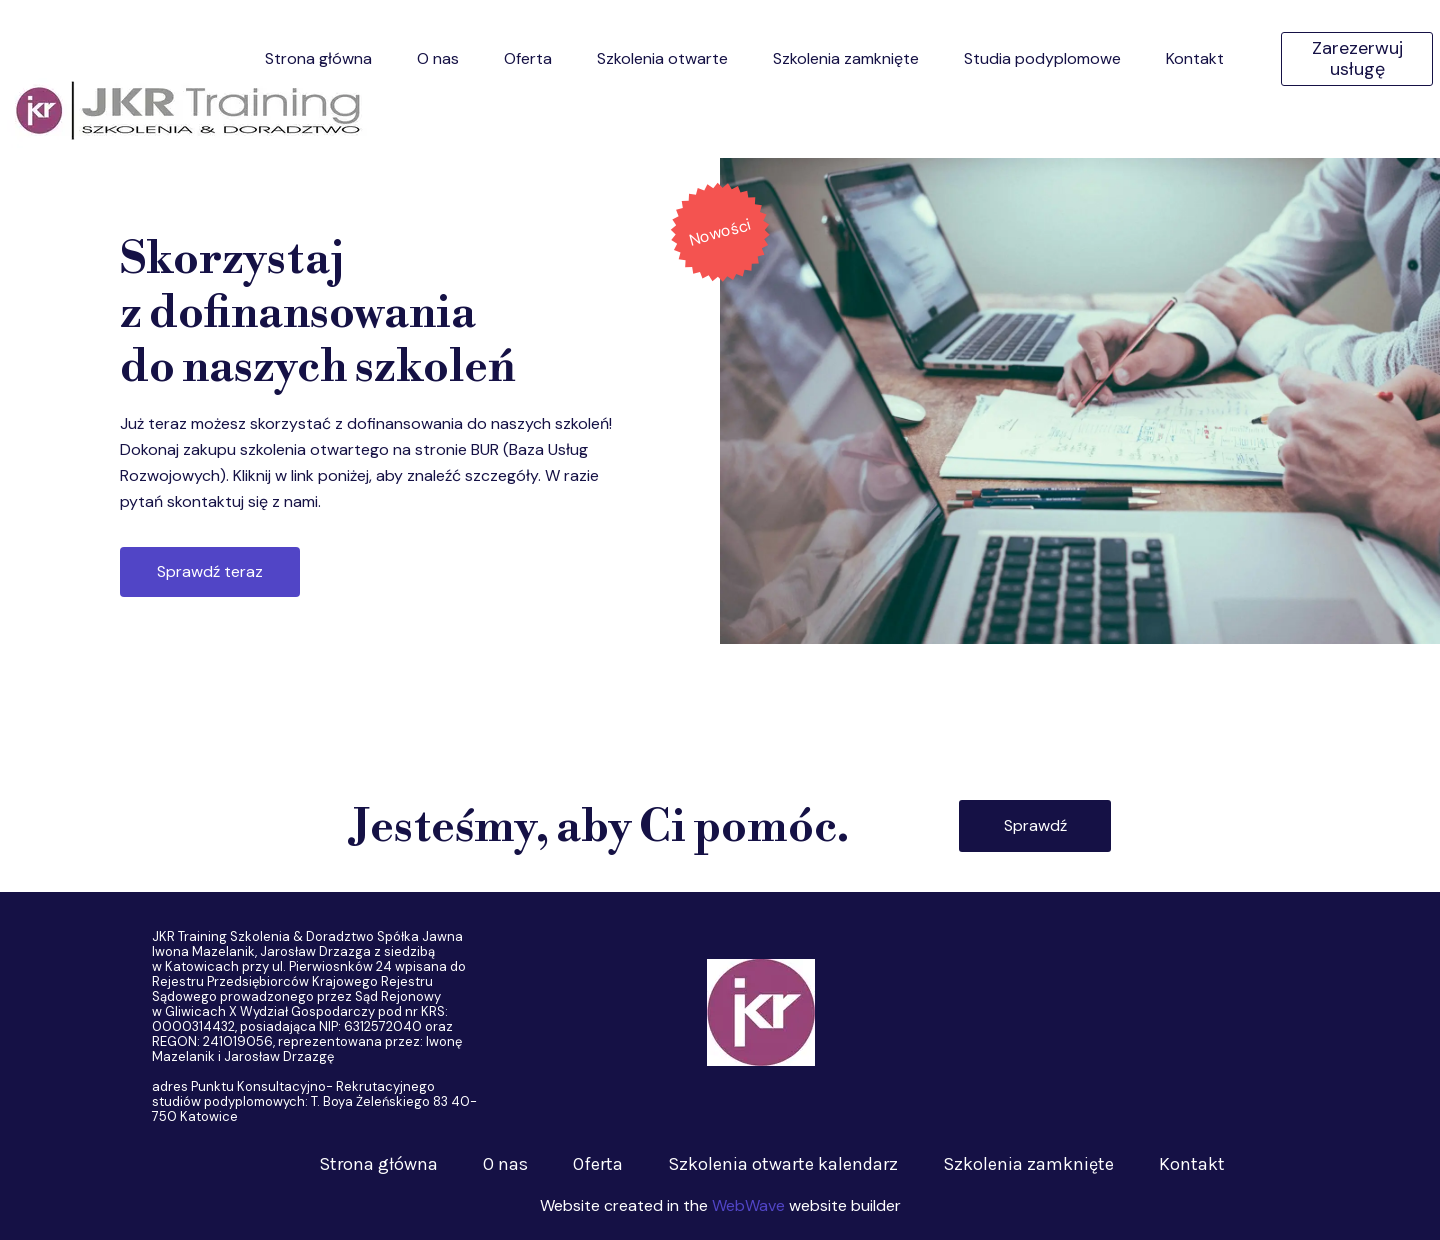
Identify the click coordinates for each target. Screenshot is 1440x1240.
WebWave (748, 1205)
